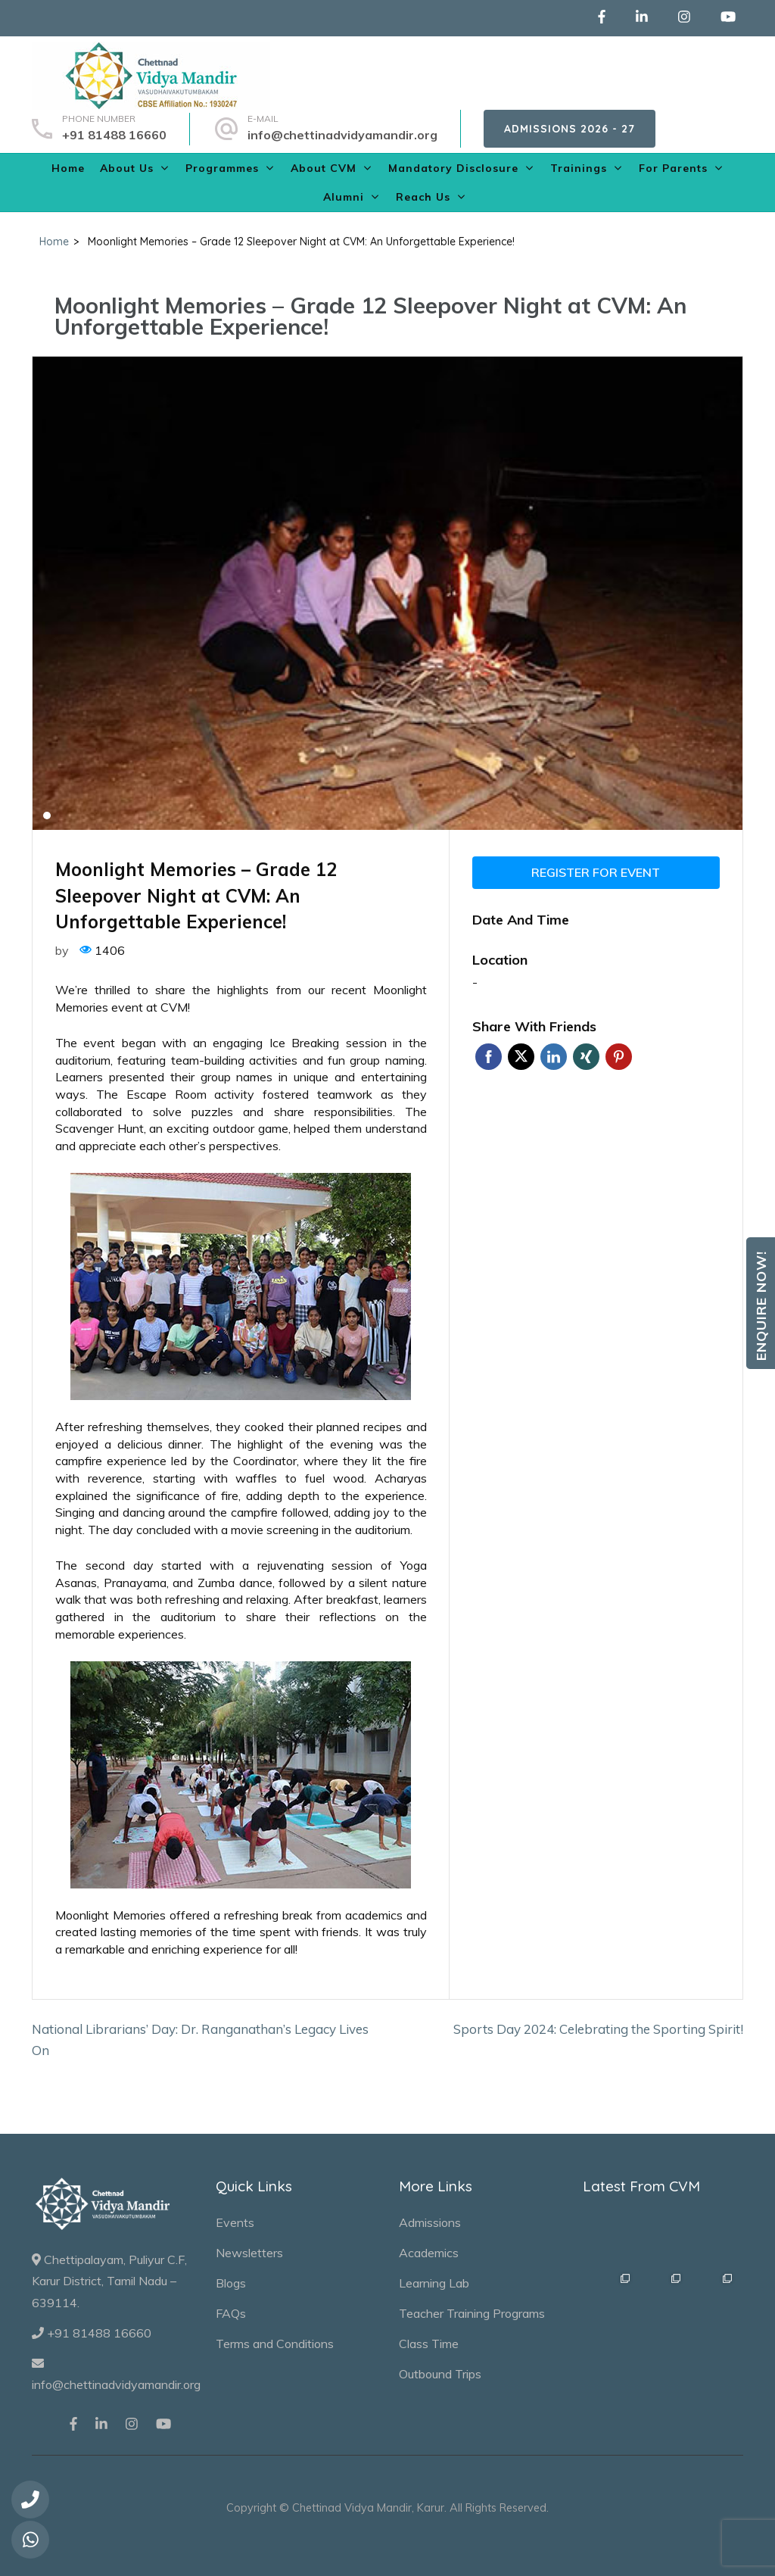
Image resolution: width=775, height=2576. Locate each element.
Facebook (488, 1056)
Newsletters (249, 2252)
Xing (586, 1056)
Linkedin (553, 1056)
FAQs (231, 2313)
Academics (429, 2252)
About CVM (323, 168)
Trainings (578, 168)
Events (235, 2222)
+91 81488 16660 (114, 134)
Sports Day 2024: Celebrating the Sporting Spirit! (598, 2029)
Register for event (595, 872)
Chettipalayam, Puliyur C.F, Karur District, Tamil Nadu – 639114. (109, 2280)
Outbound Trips (440, 2373)
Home (68, 168)
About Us (127, 168)
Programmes (222, 168)
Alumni (343, 197)
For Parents (673, 168)
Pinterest (618, 1056)
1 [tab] (47, 815)
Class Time (429, 2343)
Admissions (430, 2222)
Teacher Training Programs (472, 2313)
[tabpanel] (387, 593)
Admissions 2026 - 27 (569, 129)
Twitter (521, 1056)
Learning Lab (434, 2283)
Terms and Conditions (275, 2343)
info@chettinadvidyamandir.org (342, 134)
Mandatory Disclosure (453, 168)
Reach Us (423, 197)
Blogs (231, 2283)
